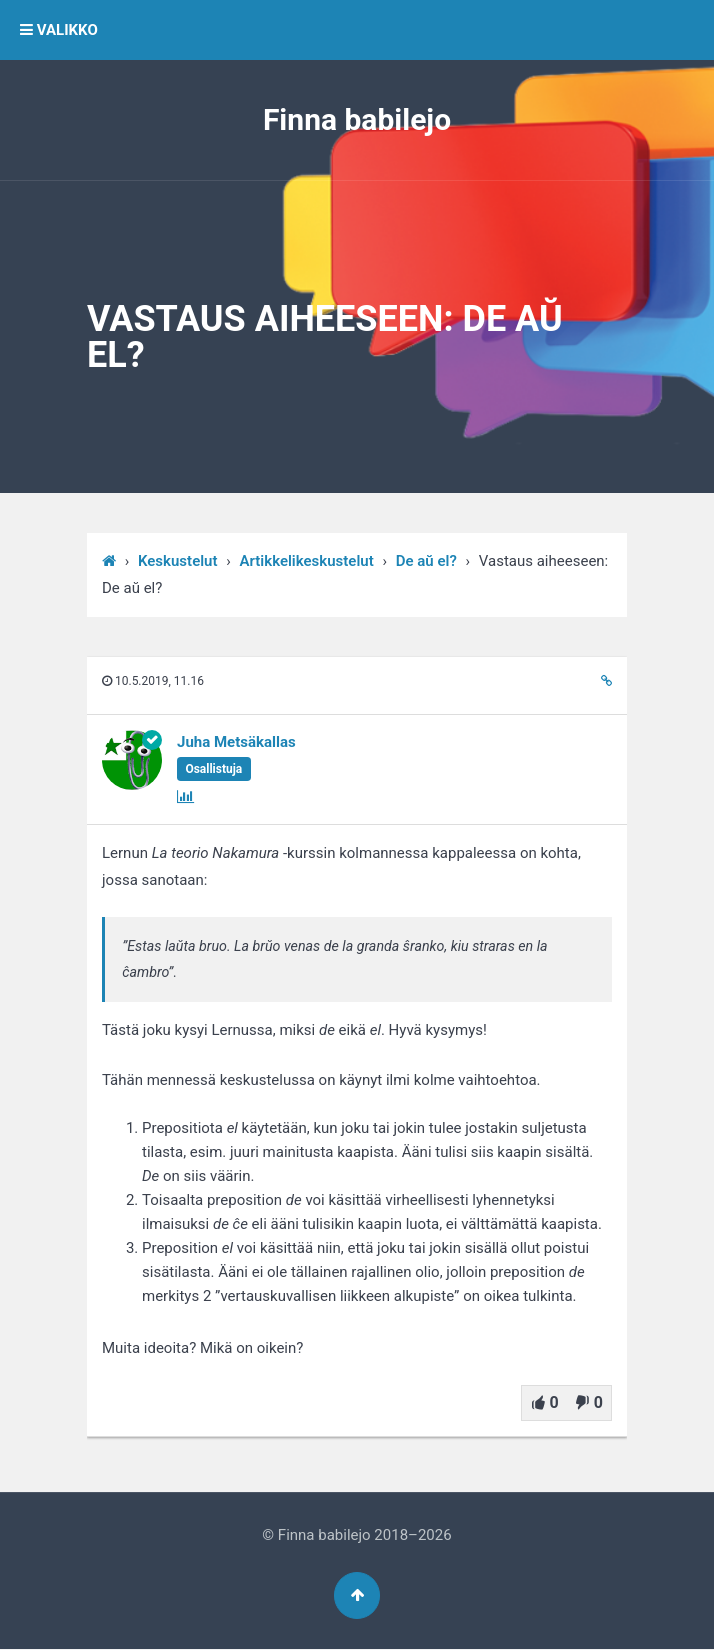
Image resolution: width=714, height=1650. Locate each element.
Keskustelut (178, 561)
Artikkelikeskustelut (307, 561)
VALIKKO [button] (59, 30)
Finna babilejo (357, 119)
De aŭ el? (426, 561)
